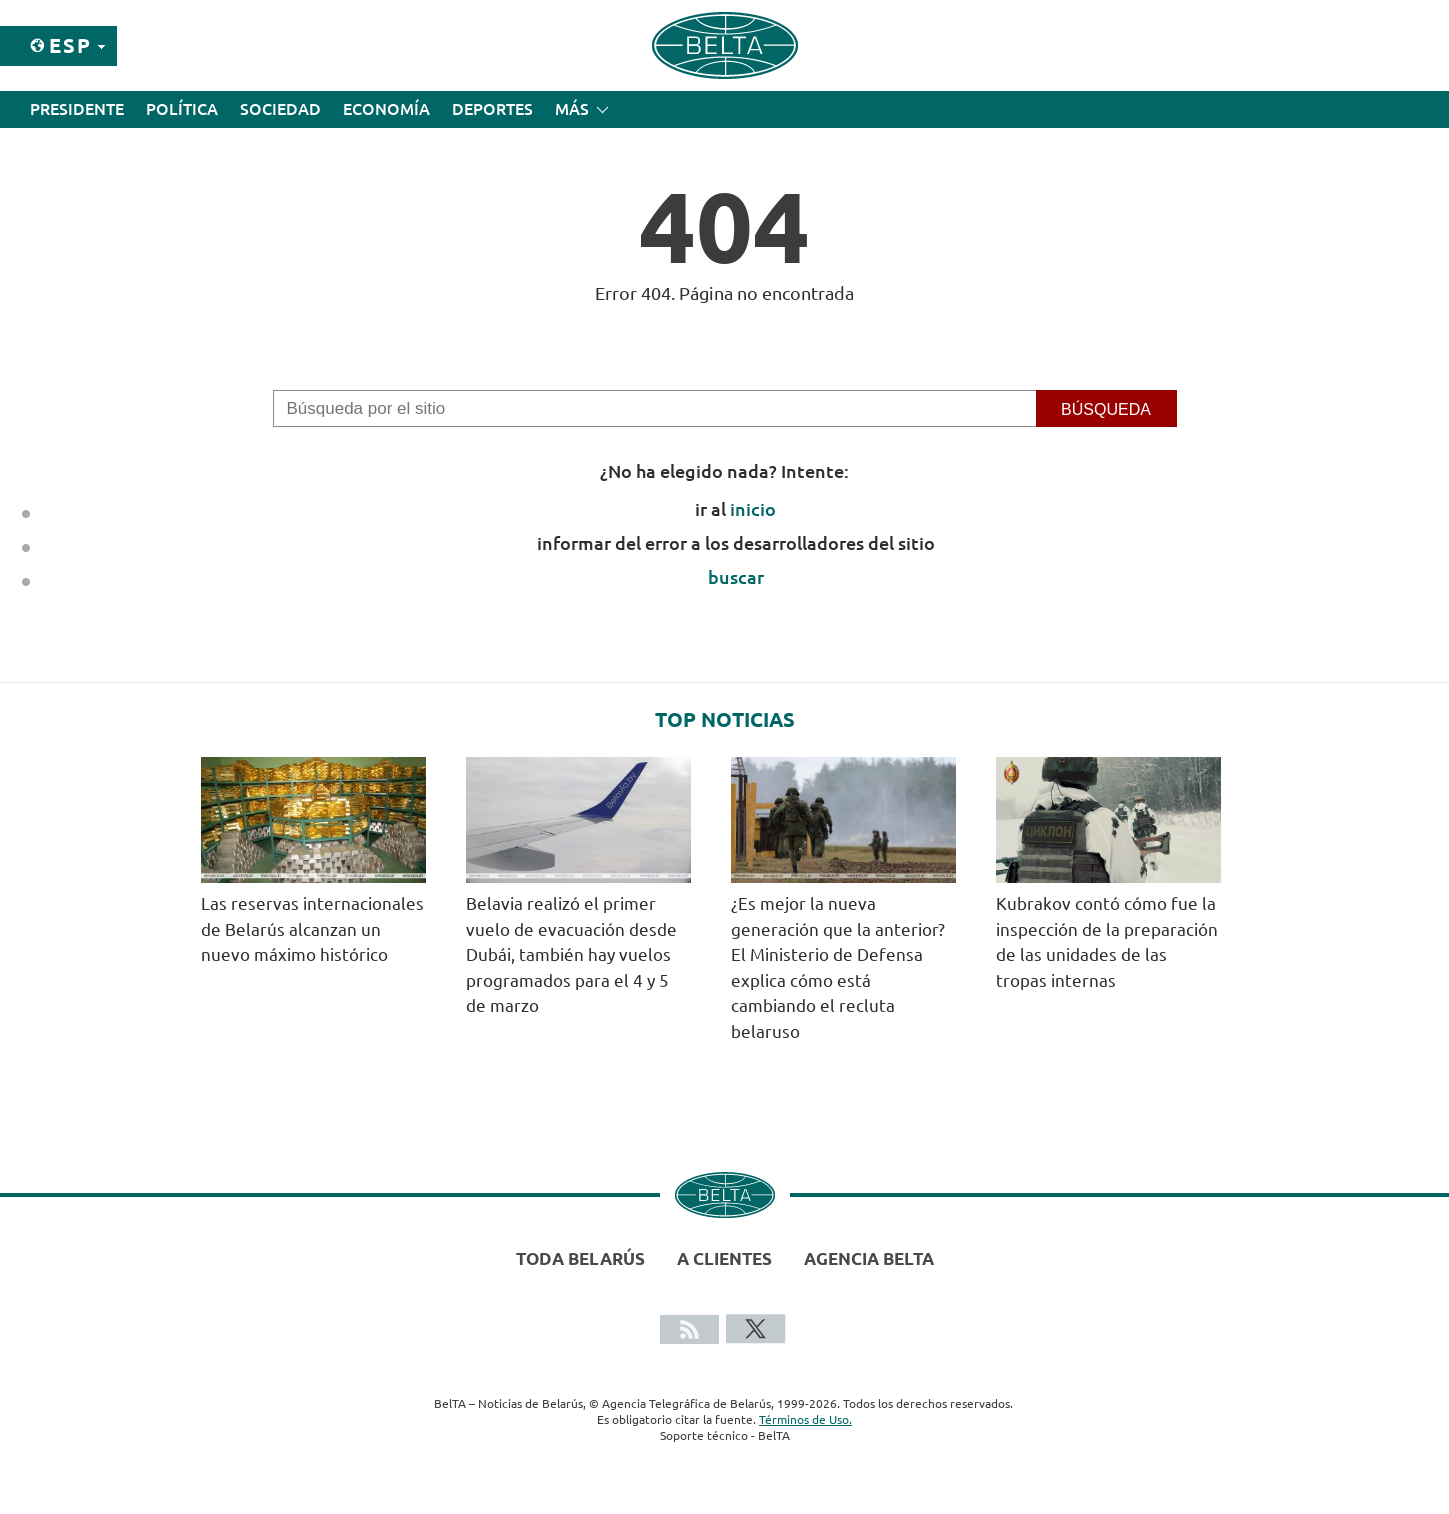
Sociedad (280, 109)
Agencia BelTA (869, 1258)
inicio (753, 509)
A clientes (724, 1258)
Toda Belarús (580, 1258)
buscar (736, 577)
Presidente (77, 109)
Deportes (492, 109)
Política (182, 109)
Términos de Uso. (805, 1419)
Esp (70, 45)
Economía (386, 109)
